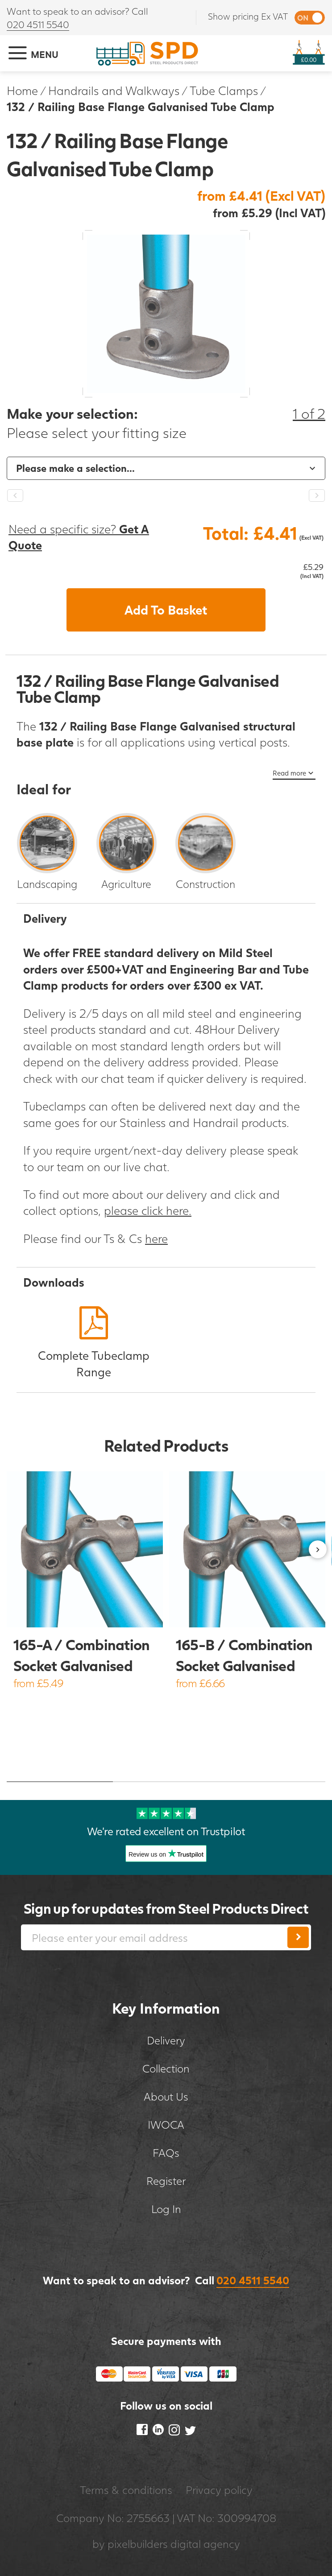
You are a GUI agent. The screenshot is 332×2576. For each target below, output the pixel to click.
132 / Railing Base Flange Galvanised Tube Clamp (140, 106)
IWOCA (166, 2124)
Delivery (166, 2040)
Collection (166, 2068)
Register (166, 2180)
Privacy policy (219, 2489)
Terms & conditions (126, 2489)
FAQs (166, 2152)
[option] (166, 468)
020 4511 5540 (38, 24)
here (156, 1238)
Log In (166, 2208)
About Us (166, 2096)
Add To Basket (165, 609)
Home (22, 90)
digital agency (205, 2543)
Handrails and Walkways (113, 90)
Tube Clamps (224, 90)
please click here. (147, 1210)
